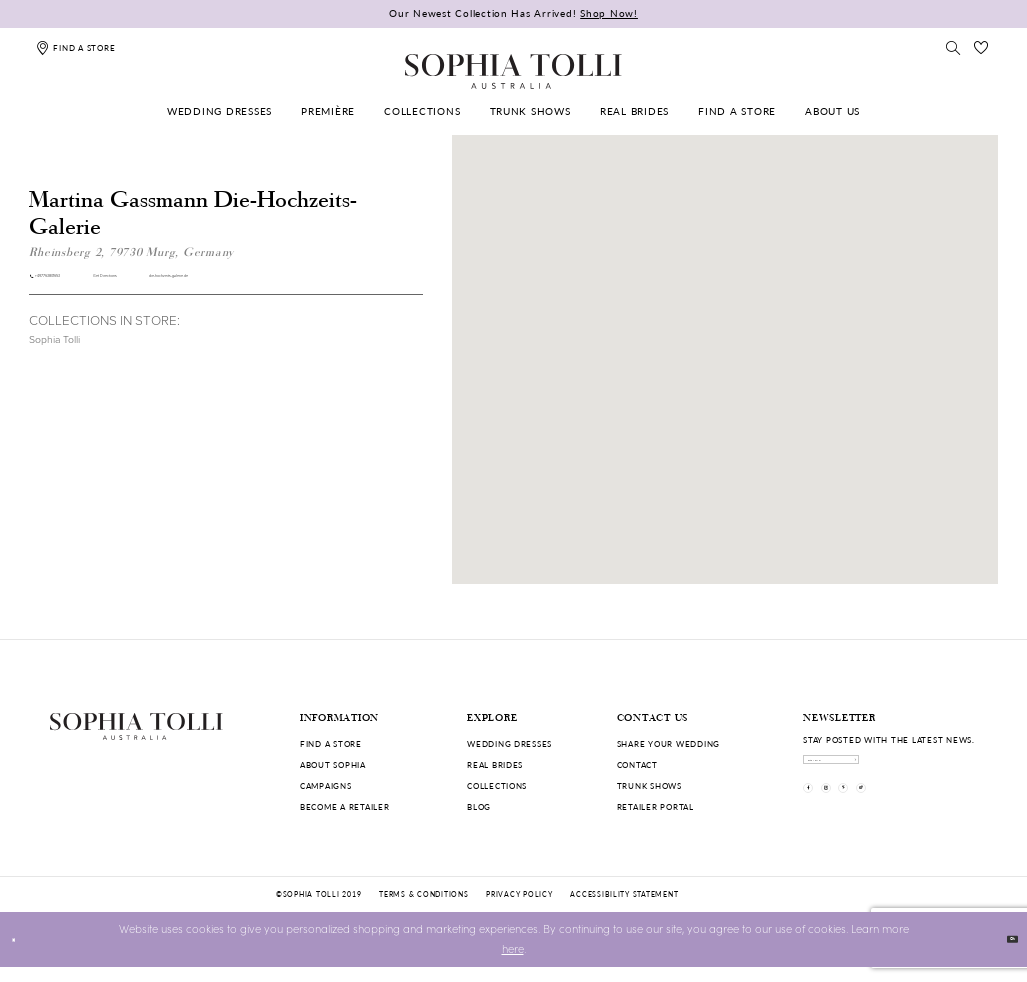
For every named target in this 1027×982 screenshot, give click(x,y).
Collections (497, 785)
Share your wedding (668, 743)
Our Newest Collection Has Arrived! (513, 13)
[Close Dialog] (22, 955)
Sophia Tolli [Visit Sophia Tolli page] (54, 351)
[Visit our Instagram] (857, 817)
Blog (479, 806)
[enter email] (890, 769)
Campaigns (326, 785)
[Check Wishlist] (982, 47)
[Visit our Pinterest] (896, 817)
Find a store (331, 743)
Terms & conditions (423, 909)
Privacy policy (519, 909)
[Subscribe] (964, 769)
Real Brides (495, 764)
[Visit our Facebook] (818, 817)
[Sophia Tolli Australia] (513, 71)
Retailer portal (655, 806)
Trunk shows (649, 785)
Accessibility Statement (624, 909)
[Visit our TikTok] (934, 817)
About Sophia (333, 764)
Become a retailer (345, 806)
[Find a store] (75, 47)
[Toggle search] (953, 47)
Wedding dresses (509, 743)
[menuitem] (219, 111)
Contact (637, 764)
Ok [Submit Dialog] (1002, 953)
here (513, 964)
